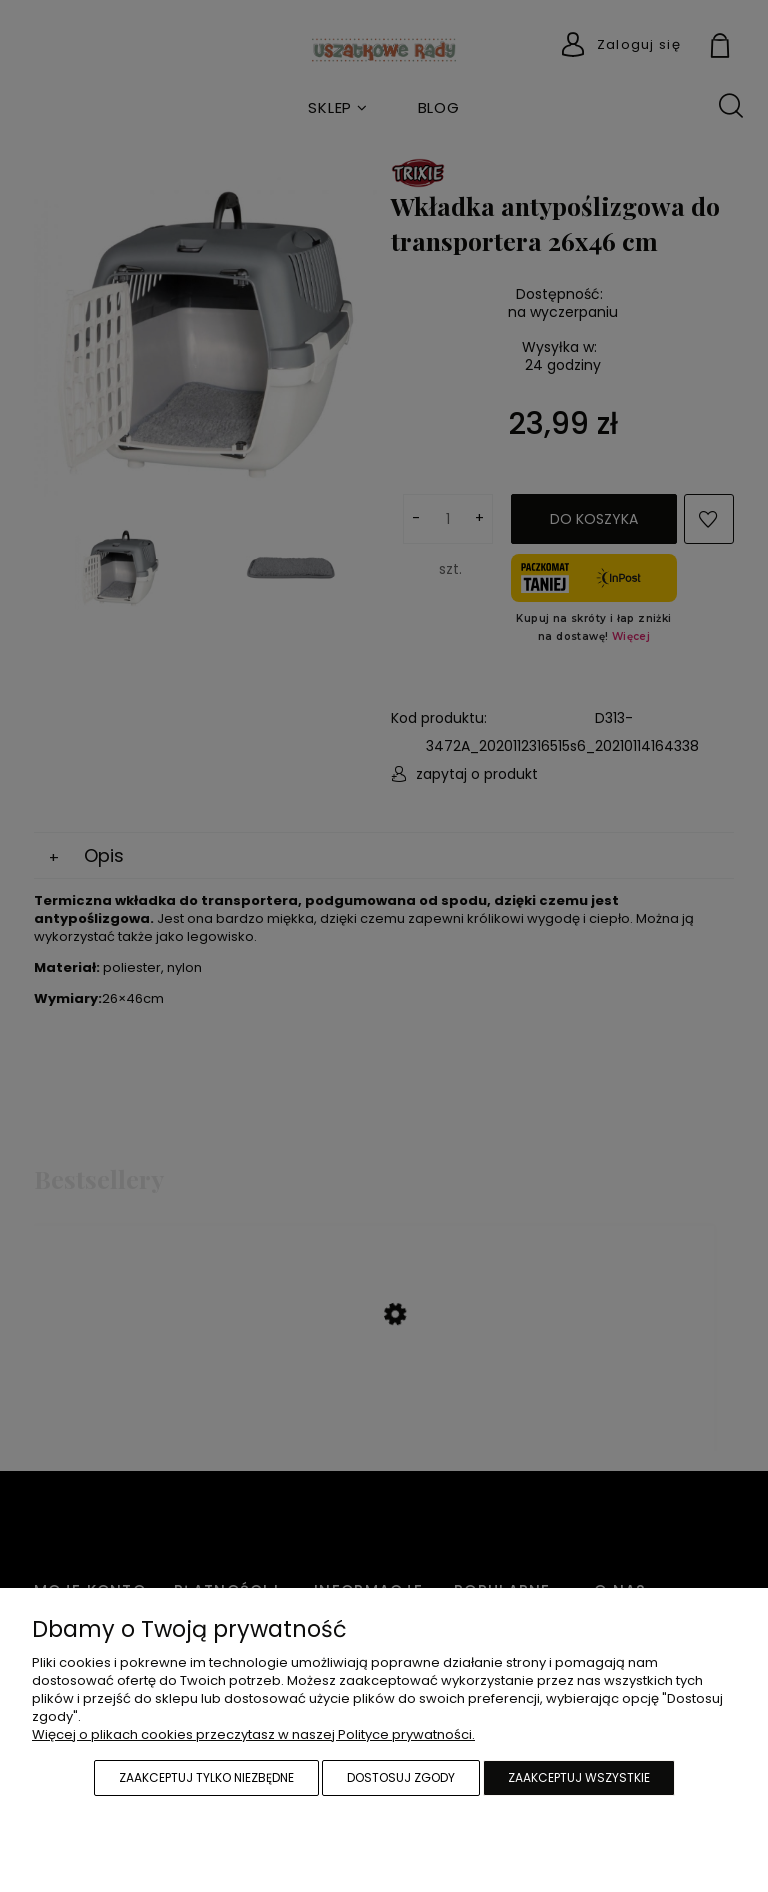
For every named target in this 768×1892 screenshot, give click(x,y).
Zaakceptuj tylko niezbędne (206, 1777)
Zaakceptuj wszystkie (579, 1777)
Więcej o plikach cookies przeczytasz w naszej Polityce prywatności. (253, 1734)
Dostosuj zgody (401, 1777)
